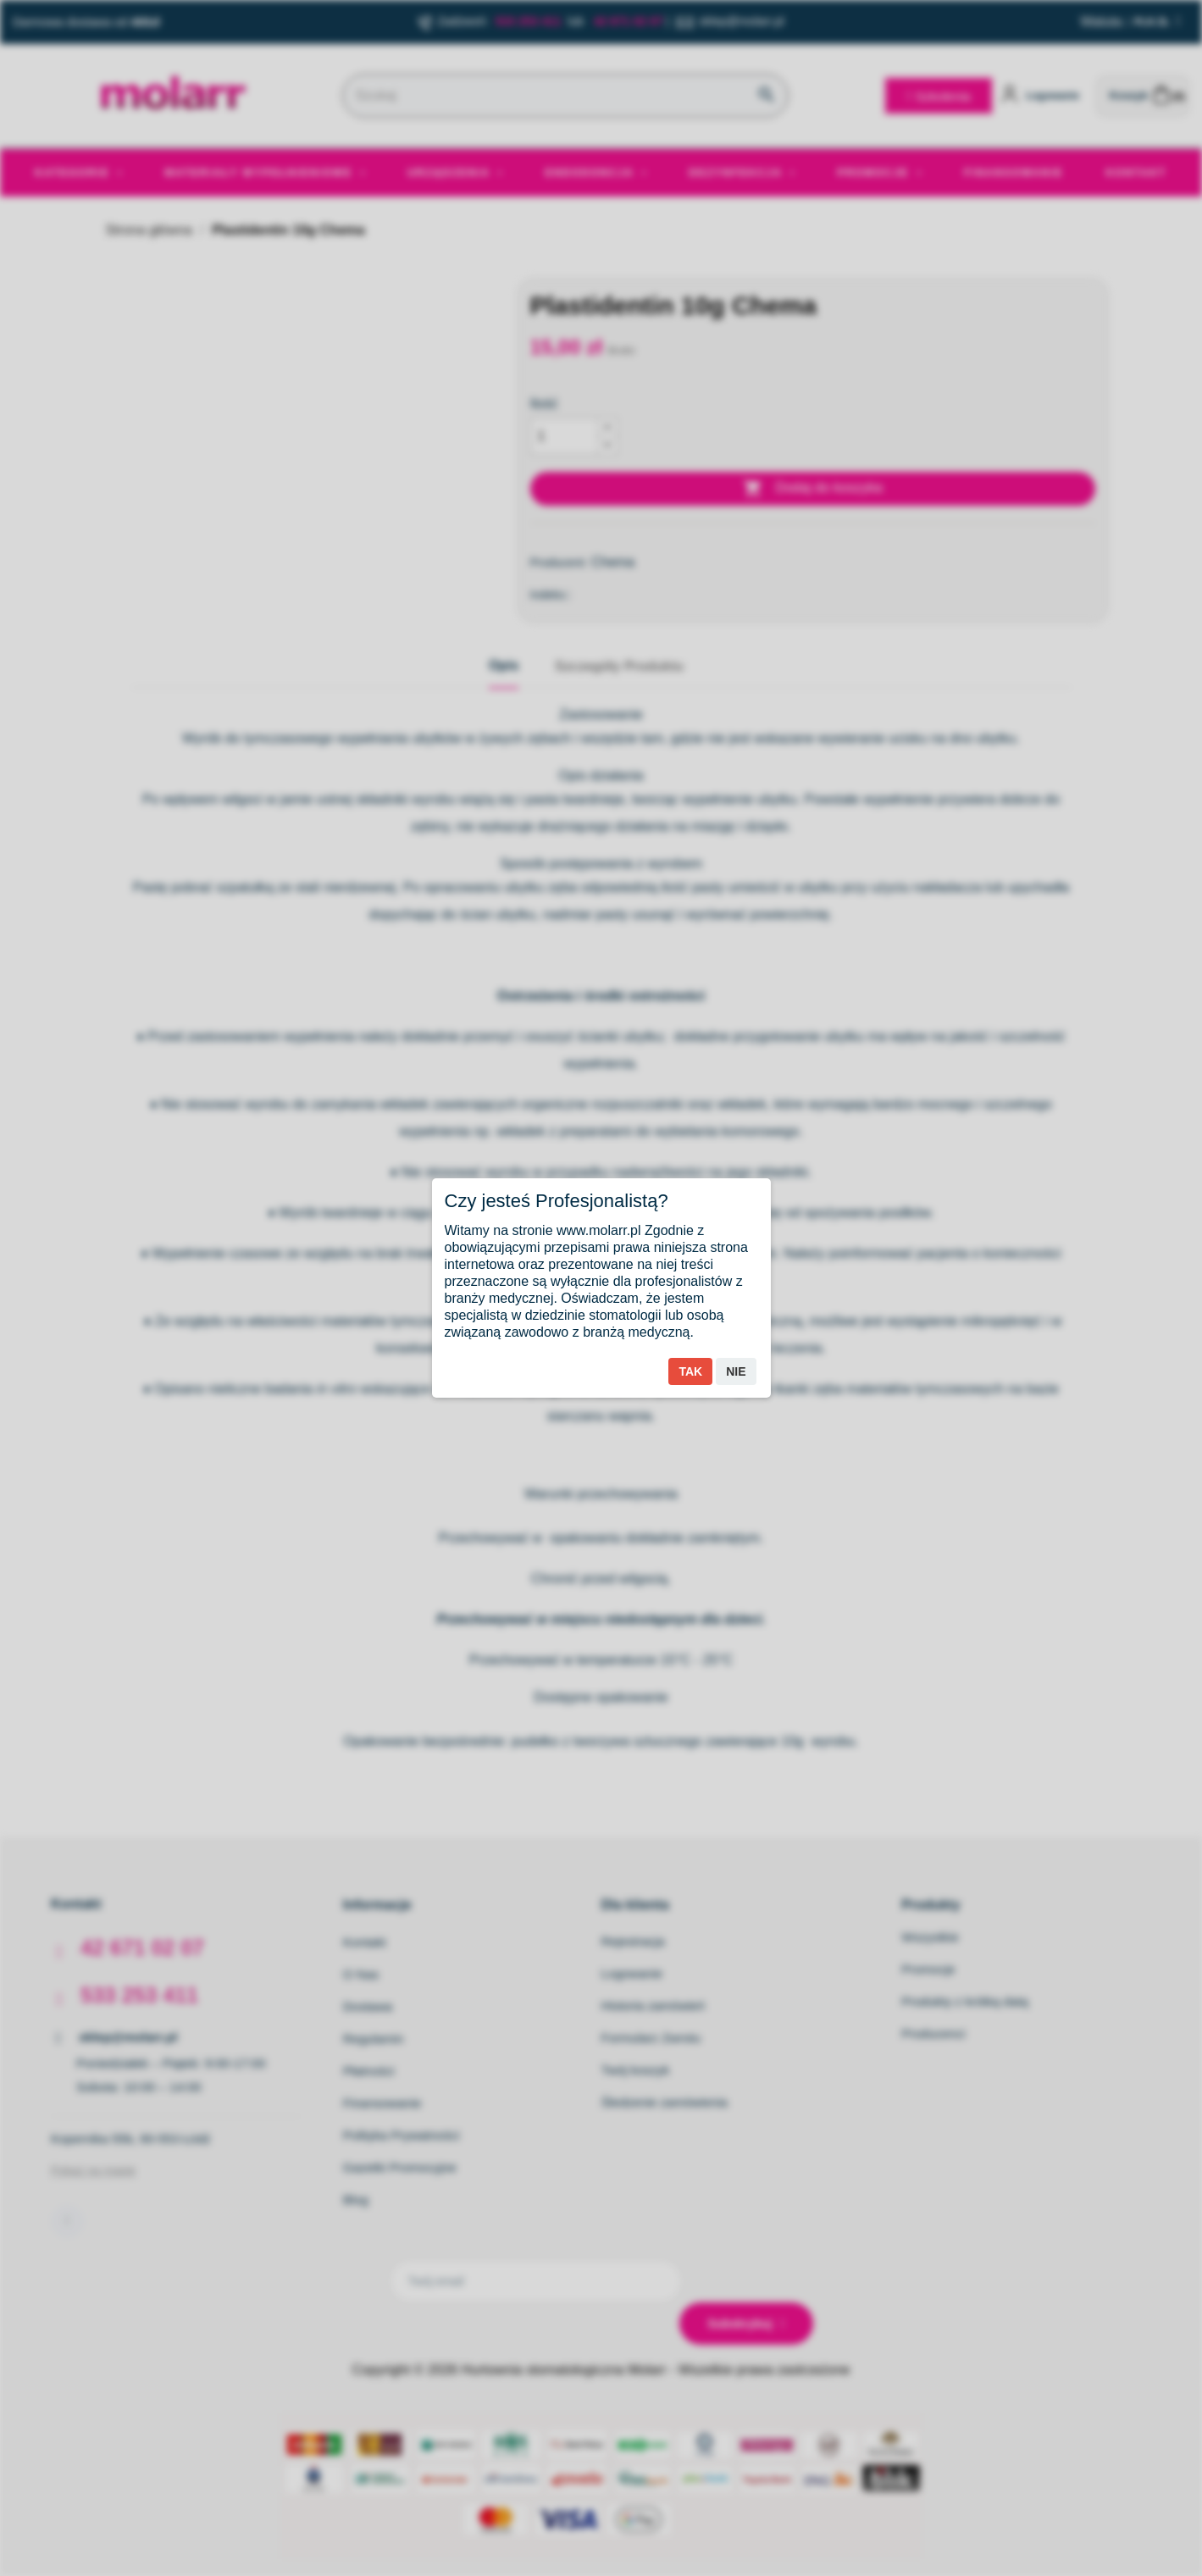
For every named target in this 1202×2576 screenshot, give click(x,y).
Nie (735, 1371)
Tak (690, 1371)
